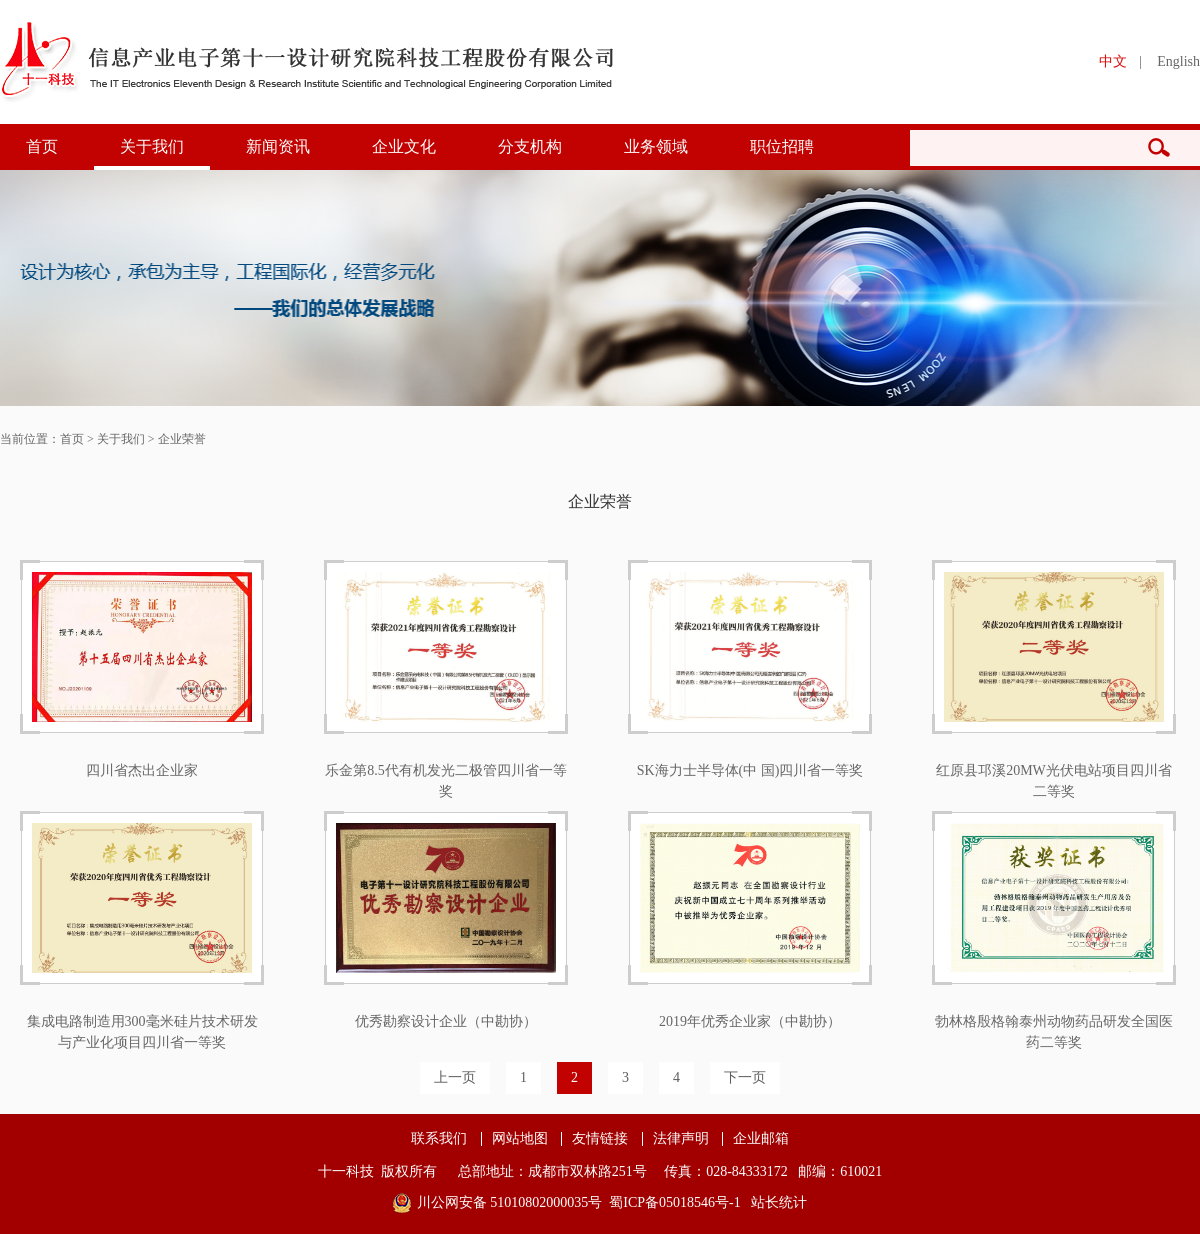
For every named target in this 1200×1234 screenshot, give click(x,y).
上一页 (455, 1077)
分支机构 (530, 146)
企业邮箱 (761, 1139)
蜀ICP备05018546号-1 (674, 1202)
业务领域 (656, 146)
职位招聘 (782, 146)
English (1178, 61)
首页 (42, 146)
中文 (1113, 61)
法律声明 (681, 1139)
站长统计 (779, 1202)
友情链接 (600, 1139)
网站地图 (520, 1139)
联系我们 (439, 1139)
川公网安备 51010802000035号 (510, 1202)
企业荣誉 (182, 439)
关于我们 (152, 146)
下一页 (745, 1077)
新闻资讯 (278, 146)
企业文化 (404, 146)
